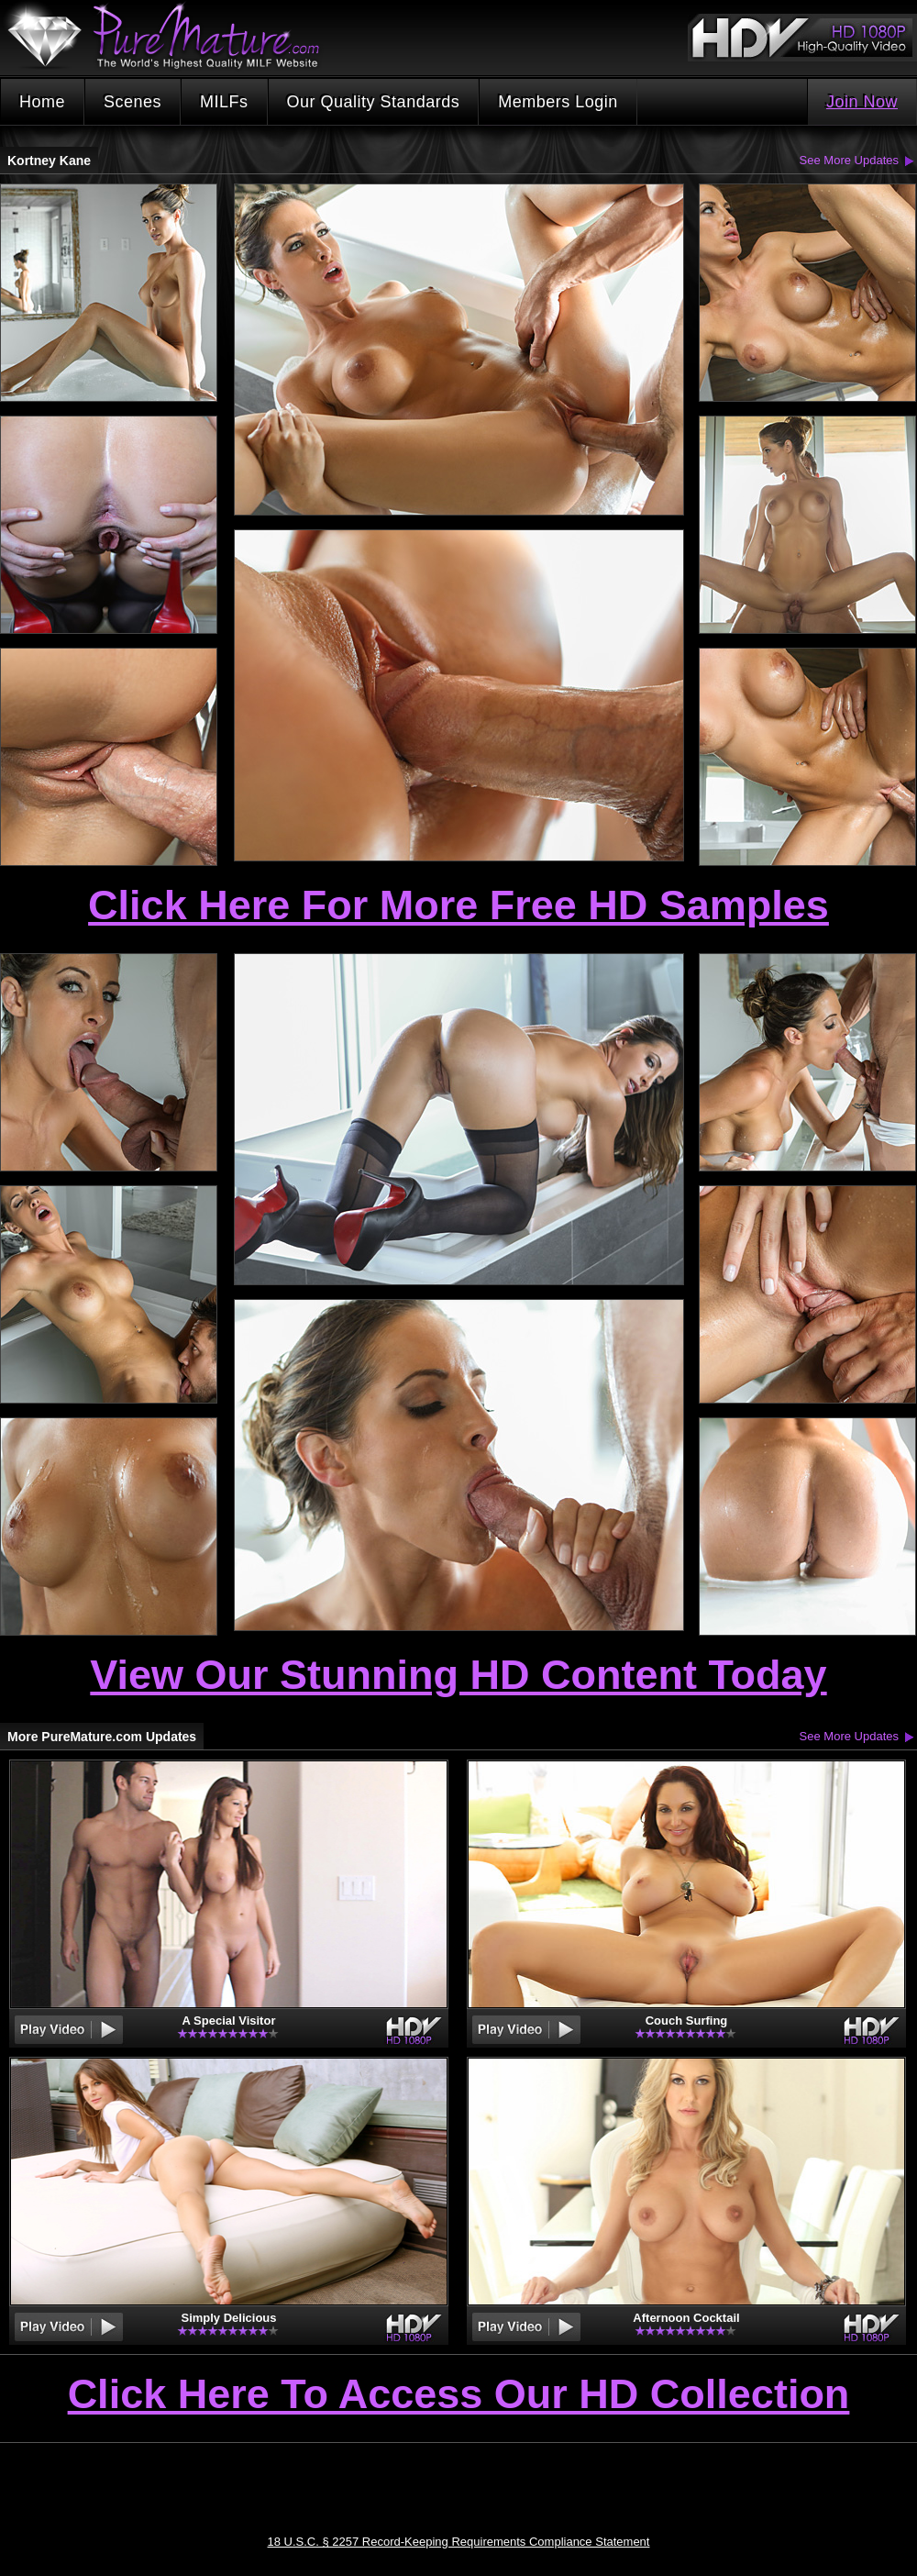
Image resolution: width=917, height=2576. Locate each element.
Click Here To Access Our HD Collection (459, 2395)
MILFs (224, 102)
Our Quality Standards (373, 102)
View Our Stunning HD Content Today (458, 1674)
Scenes (132, 102)
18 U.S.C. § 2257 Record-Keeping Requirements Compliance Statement (459, 2541)
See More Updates (849, 160)
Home (42, 102)
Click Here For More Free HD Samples (458, 905)
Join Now (862, 102)
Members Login (558, 102)
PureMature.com (172, 36)
